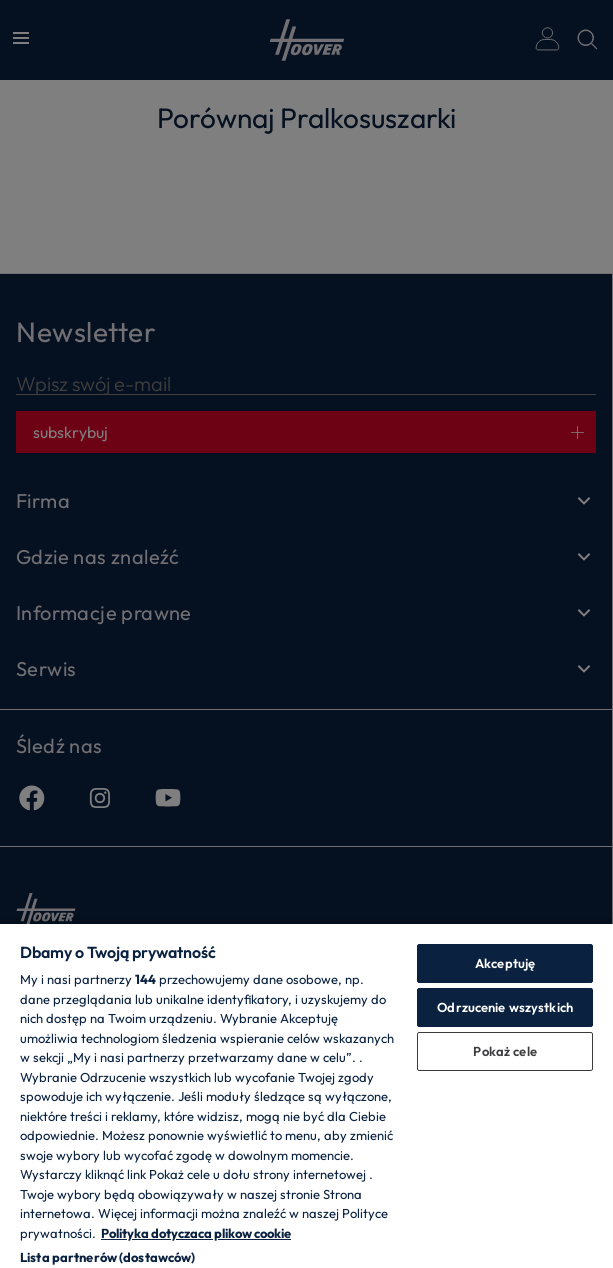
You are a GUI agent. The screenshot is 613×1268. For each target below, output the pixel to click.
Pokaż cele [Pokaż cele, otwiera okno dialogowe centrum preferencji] (504, 1051)
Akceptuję (505, 963)
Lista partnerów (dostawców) (108, 1257)
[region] (306, 1095)
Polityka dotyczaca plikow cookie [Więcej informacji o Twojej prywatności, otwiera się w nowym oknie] (196, 1233)
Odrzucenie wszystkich (505, 1007)
